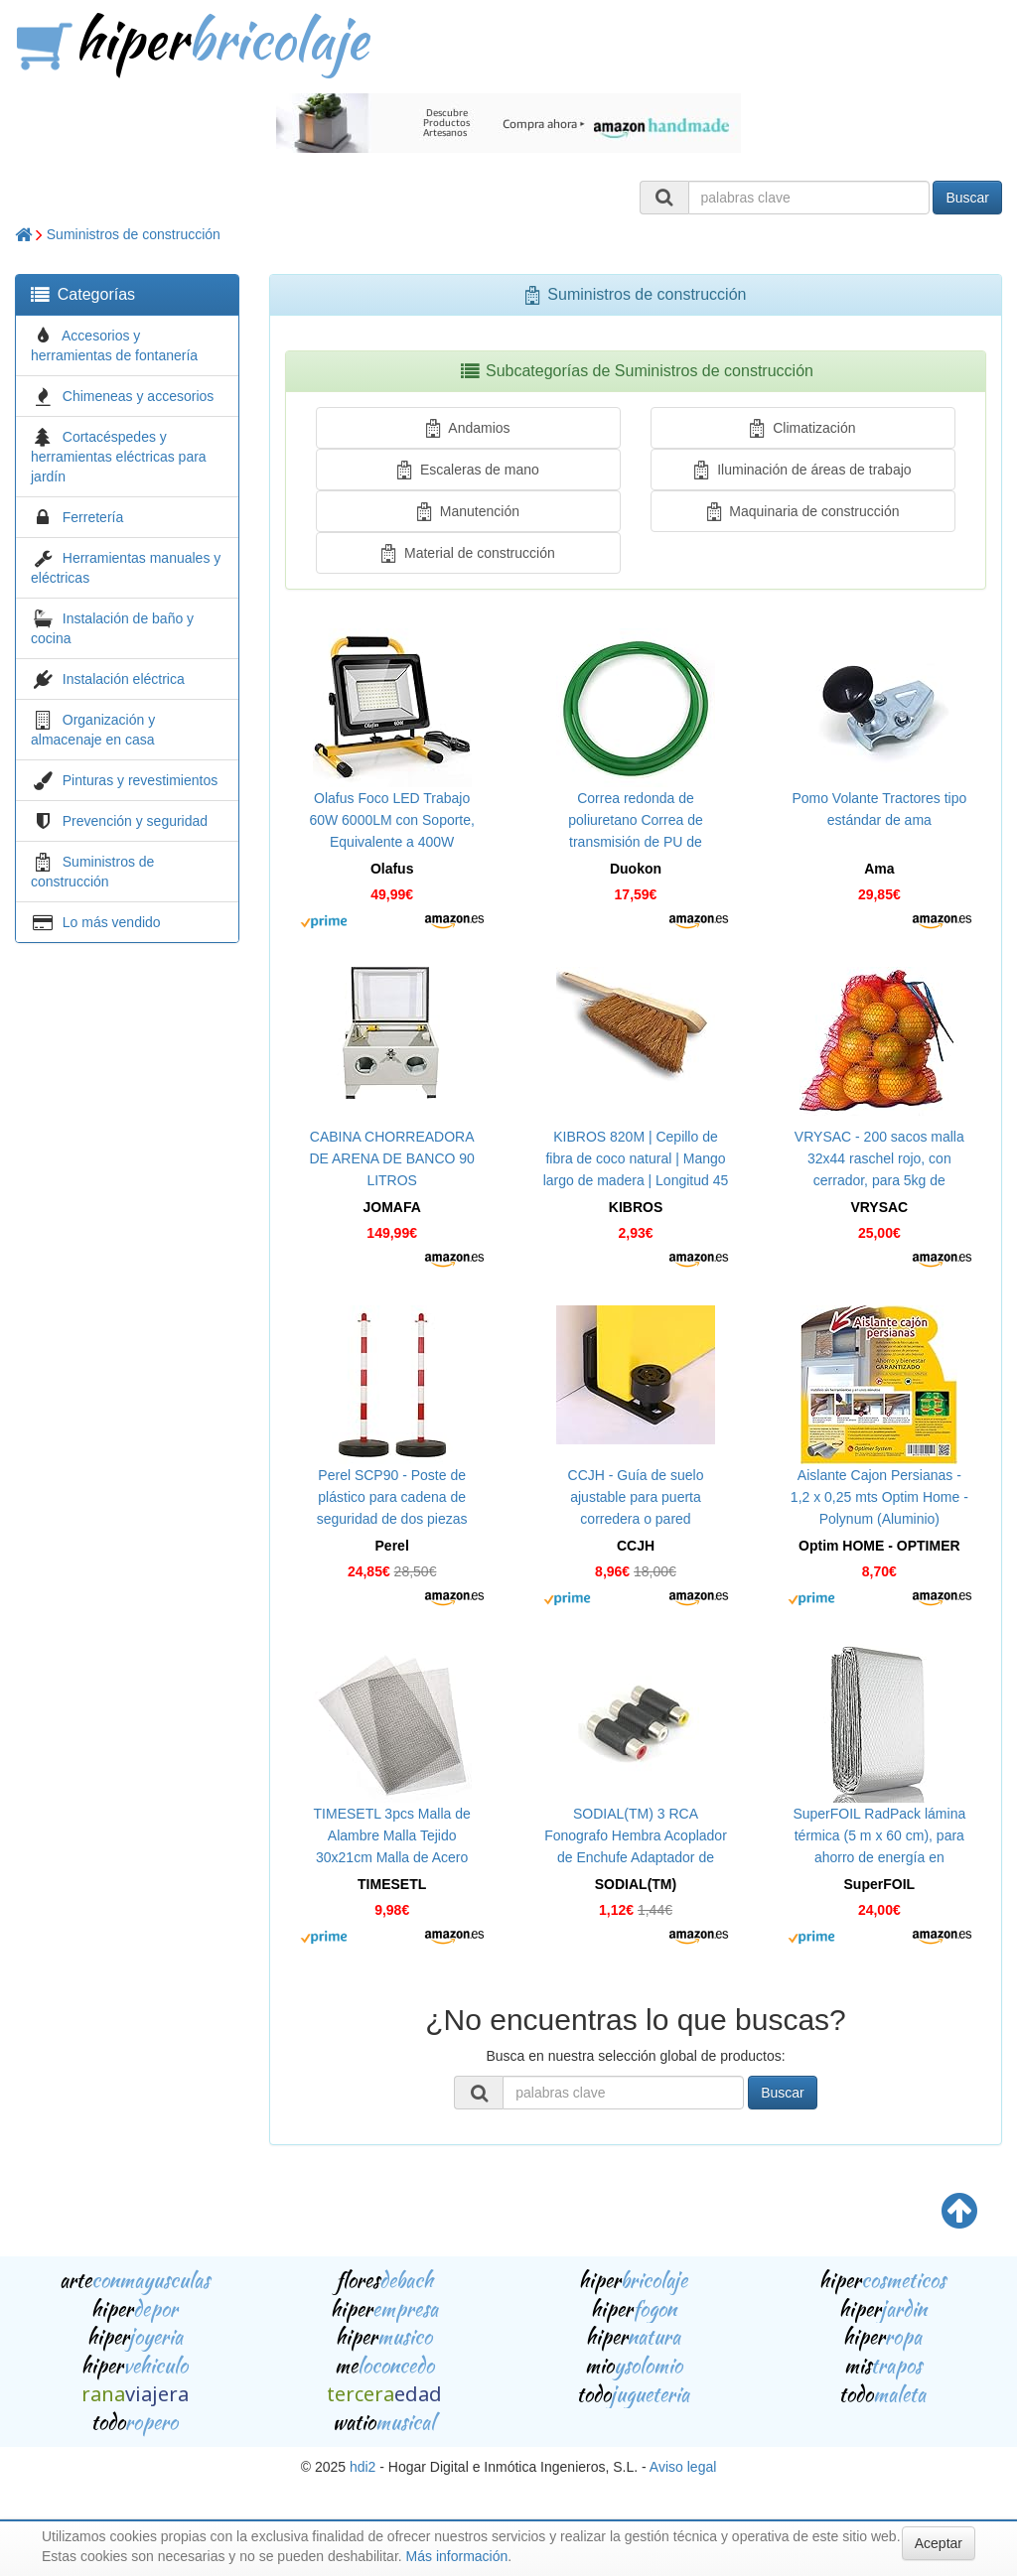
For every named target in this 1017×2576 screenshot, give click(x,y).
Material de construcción (468, 553)
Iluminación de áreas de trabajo (802, 469)
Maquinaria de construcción (803, 511)
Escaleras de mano (468, 469)
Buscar (967, 197)
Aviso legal (683, 2467)
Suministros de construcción (133, 234)
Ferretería (93, 517)
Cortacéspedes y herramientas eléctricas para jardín (119, 456)
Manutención (468, 511)
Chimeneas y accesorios (139, 396)
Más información (457, 2556)
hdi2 (362, 2467)
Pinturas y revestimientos (140, 780)
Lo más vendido (112, 922)
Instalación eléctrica (124, 679)
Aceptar (938, 2543)
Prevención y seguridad (135, 821)
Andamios (467, 428)
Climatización (802, 428)
